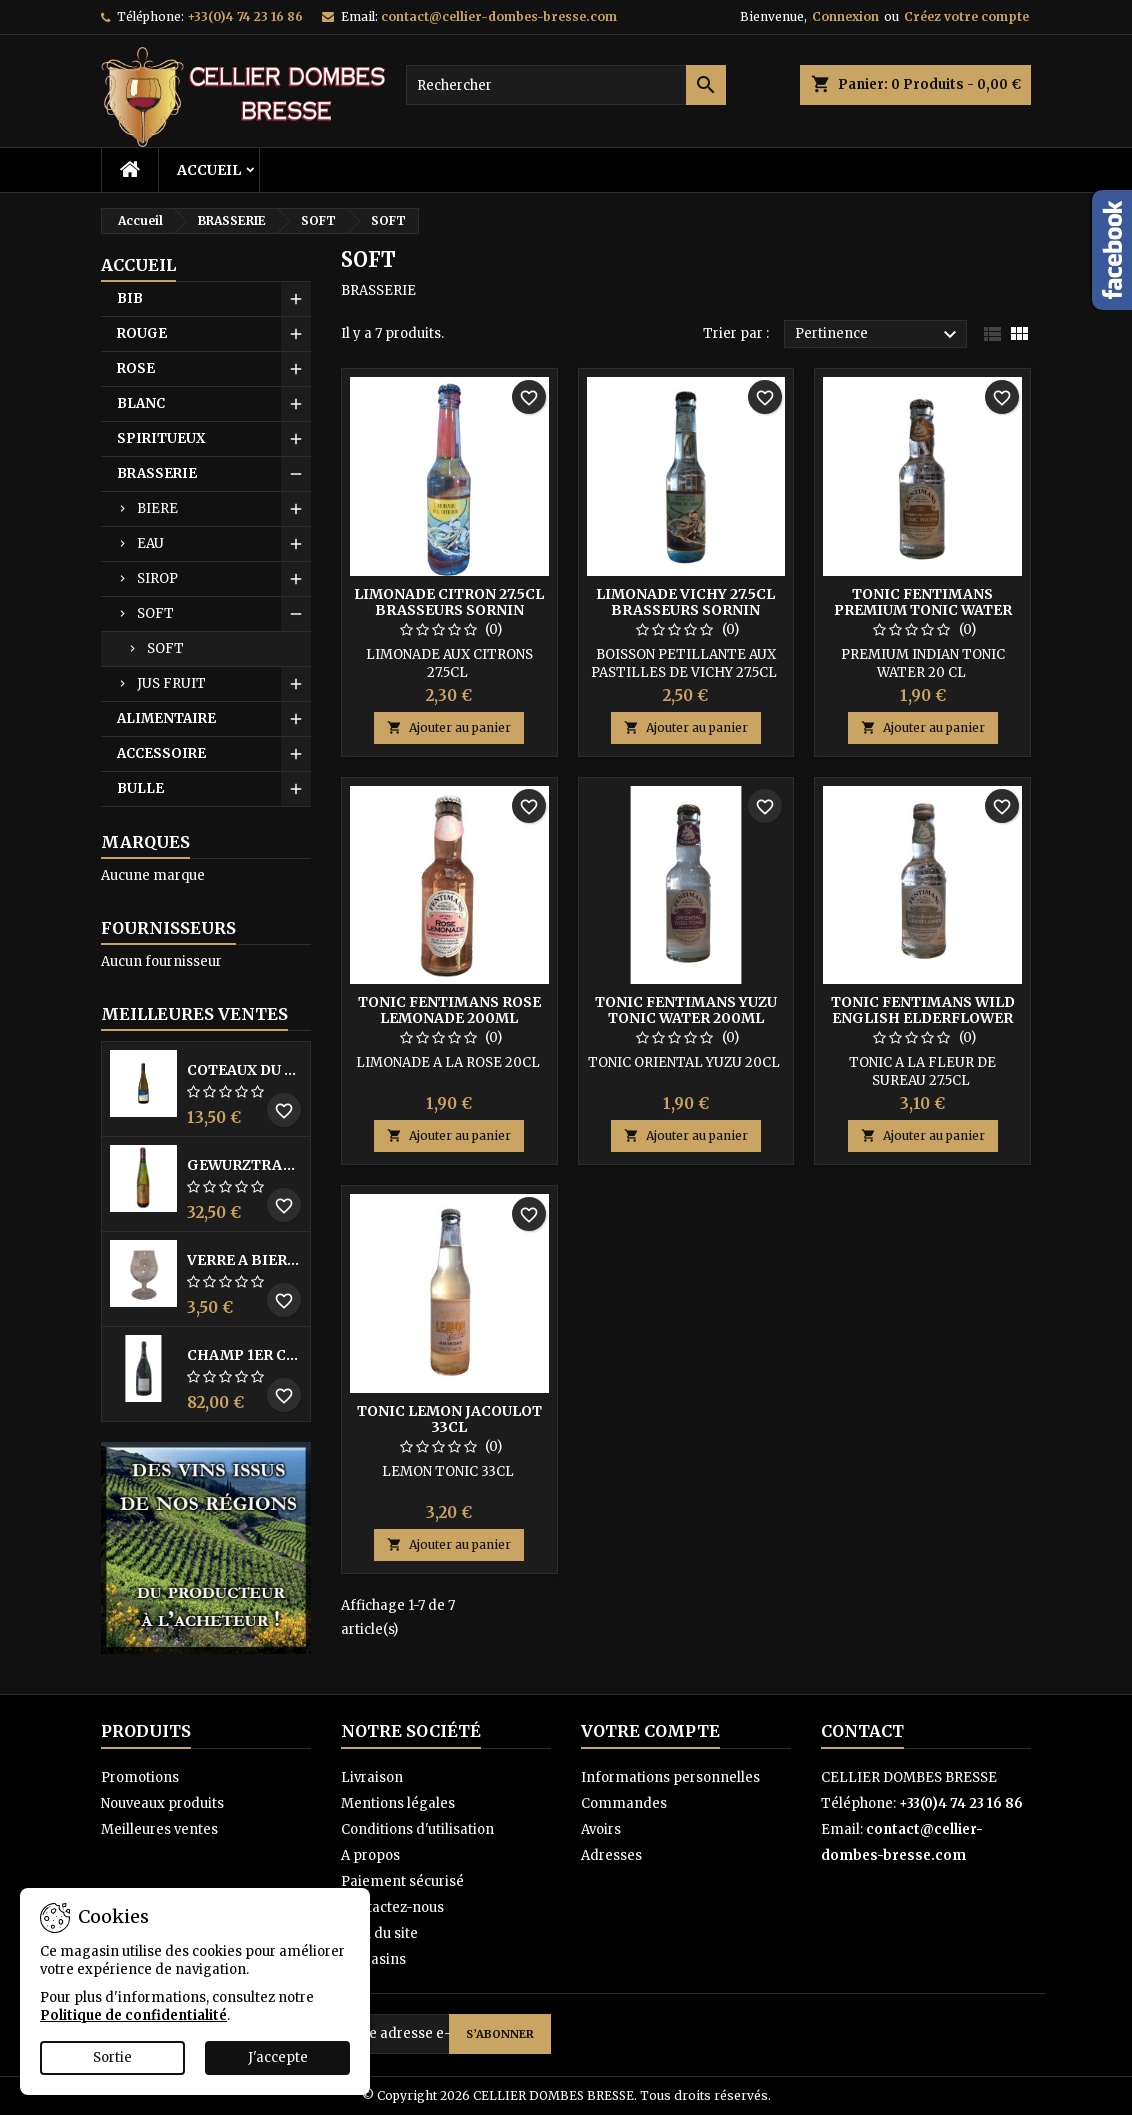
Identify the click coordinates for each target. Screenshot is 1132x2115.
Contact (862, 1731)
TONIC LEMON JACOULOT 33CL (449, 1419)
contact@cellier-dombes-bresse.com (499, 16)
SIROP (157, 578)
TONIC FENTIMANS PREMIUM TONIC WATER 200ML (923, 610)
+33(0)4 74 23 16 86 (245, 16)
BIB (130, 298)
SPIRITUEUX (161, 438)
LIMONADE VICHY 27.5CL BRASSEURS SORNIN (685, 602)
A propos (370, 1855)
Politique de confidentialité (133, 2015)
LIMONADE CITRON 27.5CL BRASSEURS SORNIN (449, 602)
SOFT (155, 613)
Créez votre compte (966, 16)
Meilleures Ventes (194, 1014)
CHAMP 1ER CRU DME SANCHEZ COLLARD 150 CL (244, 1355)
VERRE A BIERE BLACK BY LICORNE (244, 1260)
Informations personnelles (670, 1777)
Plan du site (379, 1933)
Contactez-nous (392, 1907)
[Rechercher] (566, 85)
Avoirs (601, 1829)
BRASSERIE (157, 473)
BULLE (140, 788)
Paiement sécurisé (402, 1881)
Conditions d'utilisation (417, 1829)
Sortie (112, 2057)
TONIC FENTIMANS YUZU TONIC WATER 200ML (686, 1010)
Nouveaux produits (162, 1803)
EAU (150, 543)
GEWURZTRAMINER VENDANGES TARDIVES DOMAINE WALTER (244, 1165)
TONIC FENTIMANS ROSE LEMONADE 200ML (449, 1010)
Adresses (611, 1855)
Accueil (209, 170)
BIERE (157, 508)
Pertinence (878, 335)
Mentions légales (398, 1803)
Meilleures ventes (159, 1829)
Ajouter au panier (449, 727)
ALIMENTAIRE (166, 718)
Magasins (373, 1959)
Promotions (140, 1777)
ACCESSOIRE (161, 753)
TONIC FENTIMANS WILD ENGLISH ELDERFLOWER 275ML (923, 1018)
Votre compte (650, 1731)
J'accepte (278, 2057)
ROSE (136, 368)
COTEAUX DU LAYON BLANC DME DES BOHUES (244, 1070)
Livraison (372, 1777)
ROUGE (142, 333)
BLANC (141, 403)
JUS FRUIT (171, 683)
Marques (145, 842)
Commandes (624, 1803)
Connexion (845, 16)
